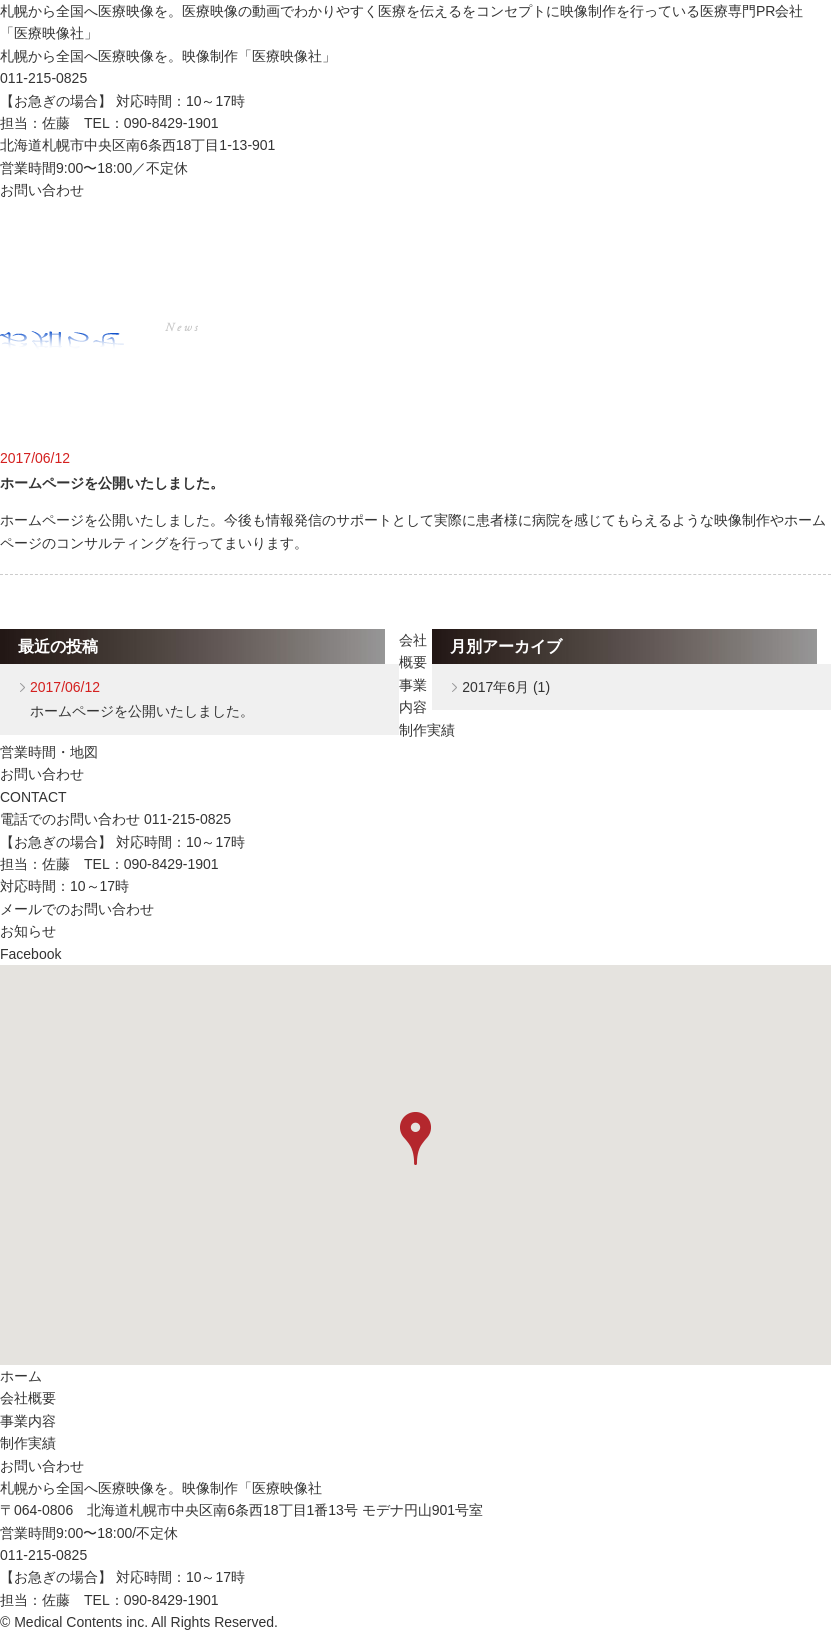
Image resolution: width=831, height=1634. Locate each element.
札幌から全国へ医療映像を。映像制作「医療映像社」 (168, 56)
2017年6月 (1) (506, 687)
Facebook (30, 954)
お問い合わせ (42, 190)
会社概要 (200, 234)
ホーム (25, 234)
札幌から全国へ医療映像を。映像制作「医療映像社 (161, 1488)
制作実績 (533, 234)
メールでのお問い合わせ (77, 909)
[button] (415, 1138)
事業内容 (366, 234)
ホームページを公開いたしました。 (112, 483)
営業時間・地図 (49, 752)
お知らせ (28, 931)
